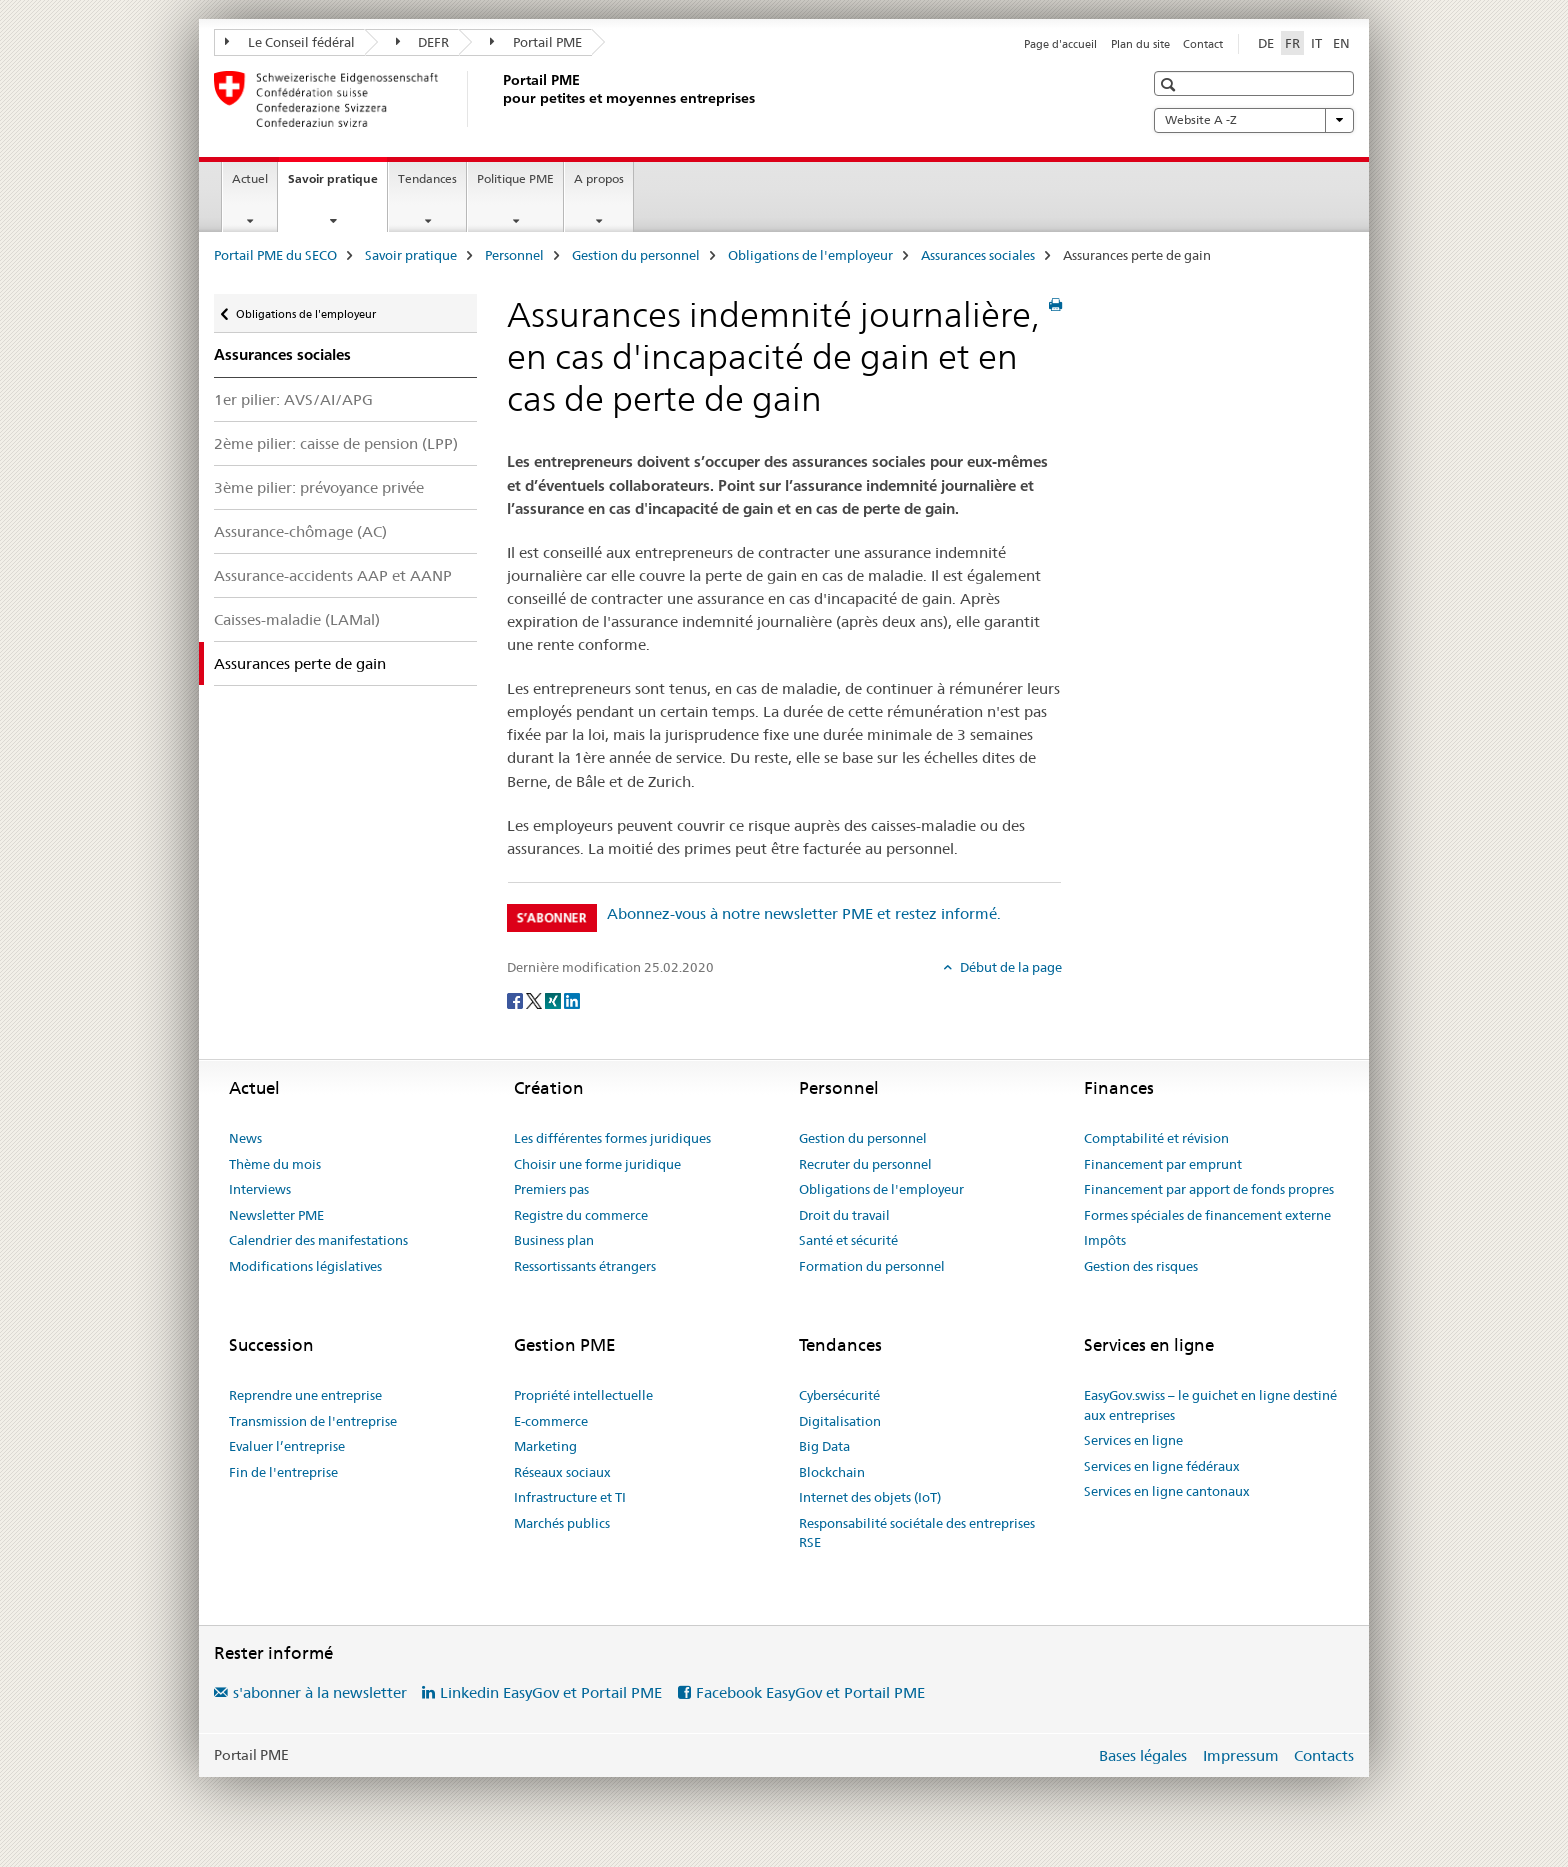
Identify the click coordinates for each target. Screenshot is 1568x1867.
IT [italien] (1316, 43)
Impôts (1105, 1240)
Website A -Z (1254, 120)
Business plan (554, 1240)
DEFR (423, 42)
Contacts (1324, 1755)
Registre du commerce (581, 1215)
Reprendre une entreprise (305, 1395)
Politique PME (515, 178)
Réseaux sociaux (562, 1472)
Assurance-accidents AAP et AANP (333, 575)
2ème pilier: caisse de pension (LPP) (336, 443)
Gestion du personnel (636, 255)
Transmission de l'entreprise (313, 1421)
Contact (1203, 44)
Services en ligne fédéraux (1162, 1466)
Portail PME (536, 42)
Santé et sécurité (848, 1240)
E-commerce (551, 1421)
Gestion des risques (1141, 1266)
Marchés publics (562, 1523)
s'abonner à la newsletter (320, 1692)
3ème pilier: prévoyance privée (319, 487)
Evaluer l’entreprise (287, 1446)
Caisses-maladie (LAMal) (297, 619)
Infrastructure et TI (570, 1497)
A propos (599, 178)
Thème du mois (275, 1164)
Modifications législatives (305, 1266)
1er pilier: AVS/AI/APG (293, 399)
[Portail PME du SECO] (499, 99)
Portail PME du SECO (275, 255)
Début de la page (1009, 967)
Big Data (824, 1446)
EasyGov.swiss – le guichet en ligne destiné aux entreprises (1210, 1405)
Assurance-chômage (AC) (300, 531)
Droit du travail (844, 1215)
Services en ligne (1133, 1440)
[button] (1170, 84)
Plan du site (1140, 44)
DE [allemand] (1266, 43)
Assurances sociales (978, 255)
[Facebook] (516, 1000)
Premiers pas (551, 1189)
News (245, 1138)
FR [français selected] (1292, 43)
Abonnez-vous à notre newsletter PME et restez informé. (804, 913)
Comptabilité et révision (1156, 1138)
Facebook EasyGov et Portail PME (810, 1692)
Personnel (514, 255)
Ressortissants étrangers (585, 1266)
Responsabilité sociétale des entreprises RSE (917, 1533)
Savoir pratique (337, 185)
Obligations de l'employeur (810, 255)
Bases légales (1143, 1755)
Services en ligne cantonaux (1167, 1491)
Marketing (545, 1446)
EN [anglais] (1341, 43)
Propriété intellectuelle (583, 1395)
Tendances (427, 178)
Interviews (260, 1189)
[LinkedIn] (572, 1000)
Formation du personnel (872, 1266)
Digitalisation (840, 1421)
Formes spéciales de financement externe (1207, 1215)
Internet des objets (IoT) (870, 1497)
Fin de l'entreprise (283, 1472)
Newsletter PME (276, 1215)
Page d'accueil (1060, 44)
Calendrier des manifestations (318, 1240)
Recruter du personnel (865, 1164)
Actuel (250, 178)
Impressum (1241, 1755)
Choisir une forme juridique (597, 1164)
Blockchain (832, 1472)
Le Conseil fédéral (290, 42)
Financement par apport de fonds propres (1209, 1189)
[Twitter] (535, 1000)
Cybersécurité (839, 1395)
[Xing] (554, 1000)
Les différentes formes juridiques (612, 1138)
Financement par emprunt (1163, 1164)
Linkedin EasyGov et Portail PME (551, 1692)
